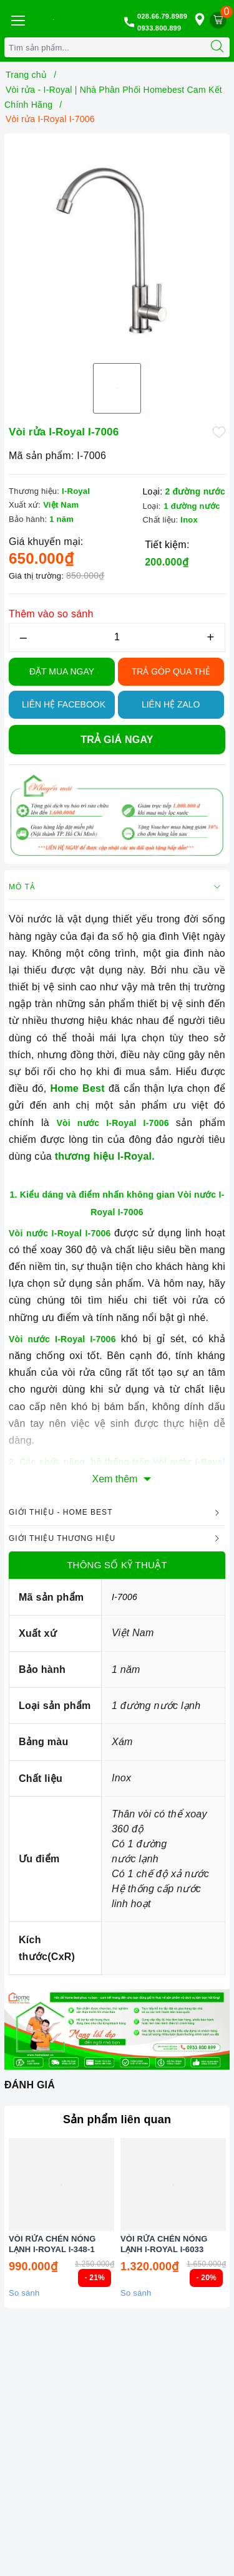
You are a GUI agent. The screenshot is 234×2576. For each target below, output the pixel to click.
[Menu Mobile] (17, 19)
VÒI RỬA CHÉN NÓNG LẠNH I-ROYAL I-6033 (164, 2261)
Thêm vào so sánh (51, 613)
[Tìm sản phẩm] (104, 47)
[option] (117, 246)
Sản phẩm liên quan (117, 2119)
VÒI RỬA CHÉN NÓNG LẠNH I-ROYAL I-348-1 (52, 2261)
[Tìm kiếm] (217, 47)
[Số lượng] (117, 637)
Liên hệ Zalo (171, 704)
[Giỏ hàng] (218, 20)
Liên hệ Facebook (63, 704)
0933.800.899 (159, 28)
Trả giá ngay (116, 739)
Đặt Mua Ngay (61, 671)
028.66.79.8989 (162, 16)
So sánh (24, 2310)
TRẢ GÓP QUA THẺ (171, 671)
